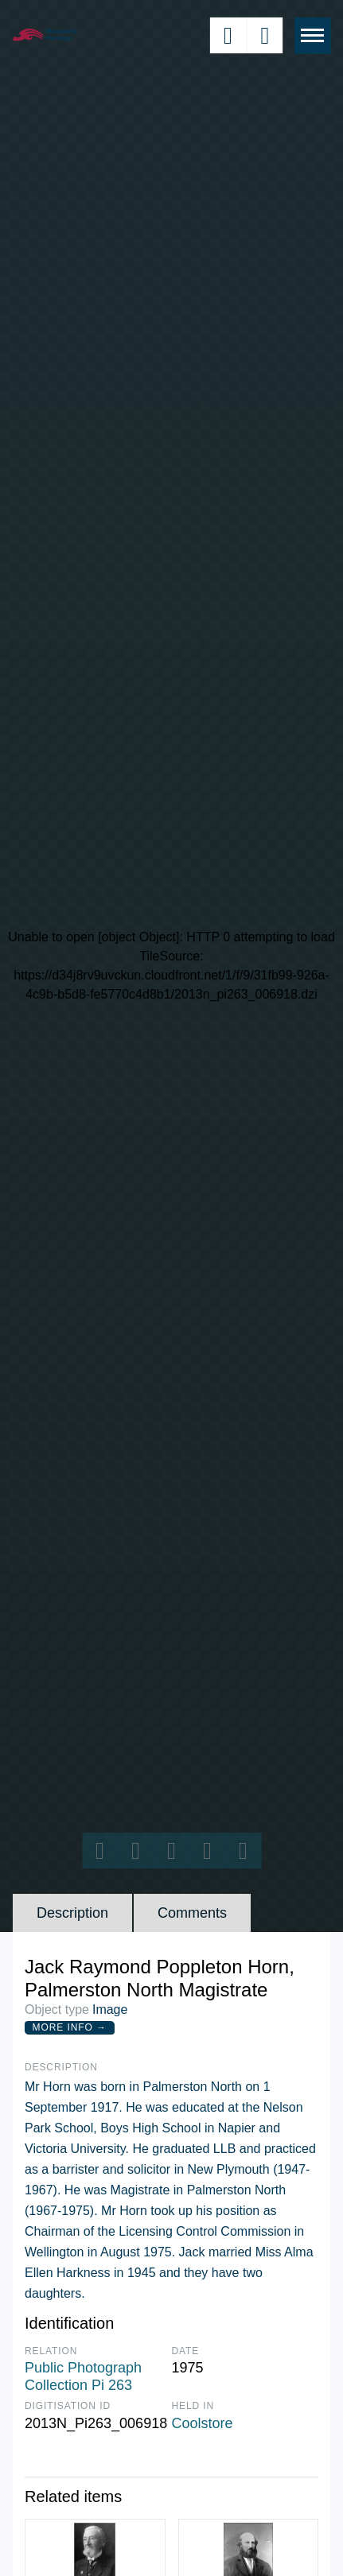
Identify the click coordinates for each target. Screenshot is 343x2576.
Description (72, 1913)
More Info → (70, 2027)
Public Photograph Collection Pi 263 (83, 2376)
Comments (192, 1913)
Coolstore (202, 2423)
